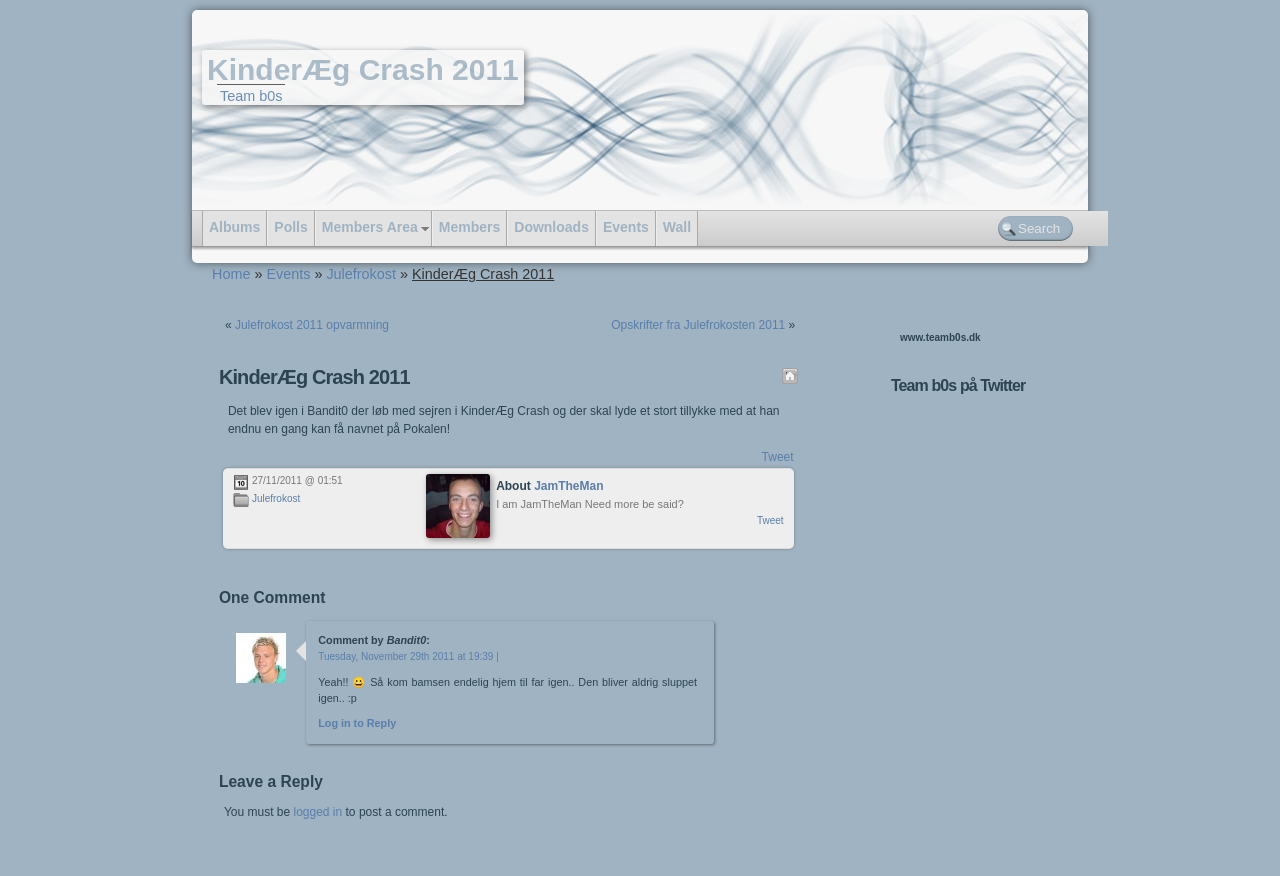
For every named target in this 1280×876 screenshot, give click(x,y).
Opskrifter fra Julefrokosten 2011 (698, 325)
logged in (317, 812)
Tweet (778, 457)
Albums (234, 227)
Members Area (370, 227)
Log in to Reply (357, 723)
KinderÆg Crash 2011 (363, 69)
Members (469, 227)
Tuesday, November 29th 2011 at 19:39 (405, 656)
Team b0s (251, 96)
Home (231, 274)
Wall (677, 227)
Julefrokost (361, 274)
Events (626, 227)
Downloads (551, 227)
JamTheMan (568, 486)
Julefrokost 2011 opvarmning (312, 325)
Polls (290, 227)
